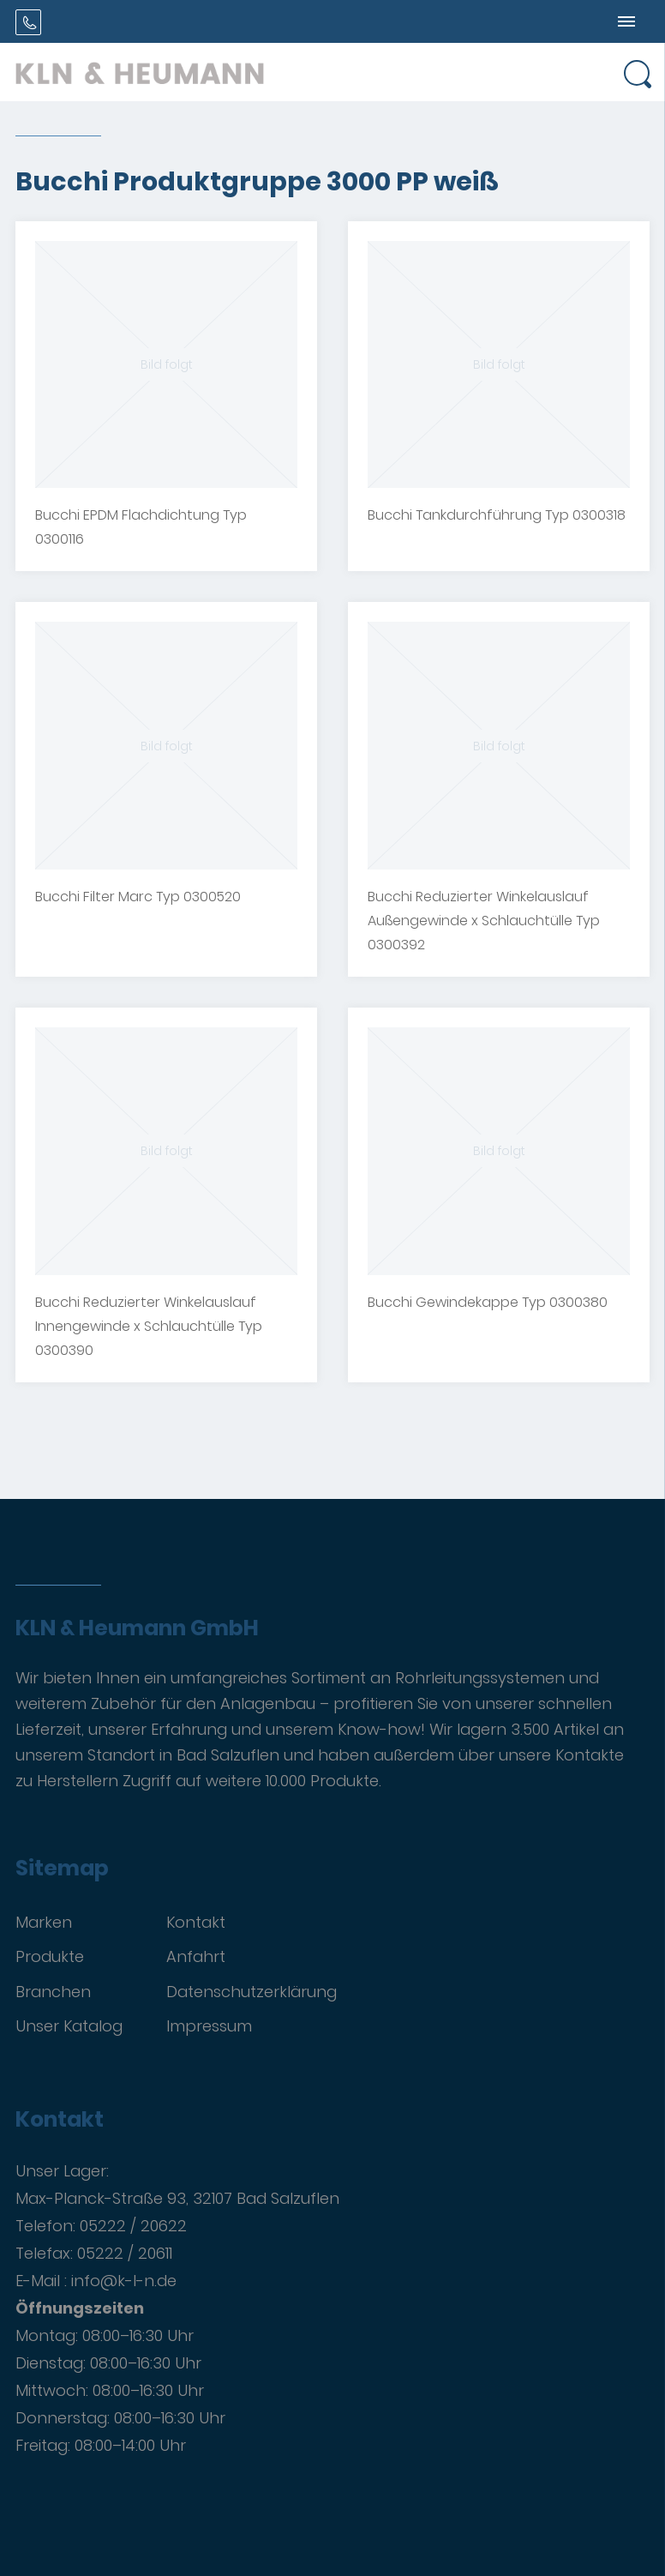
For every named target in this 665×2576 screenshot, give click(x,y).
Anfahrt (195, 1956)
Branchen (53, 1991)
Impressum (209, 2026)
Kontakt (195, 1922)
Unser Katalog (69, 2026)
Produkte (49, 1956)
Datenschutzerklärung (251, 1991)
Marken (43, 1922)
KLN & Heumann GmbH (137, 1628)
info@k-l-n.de (124, 2280)
